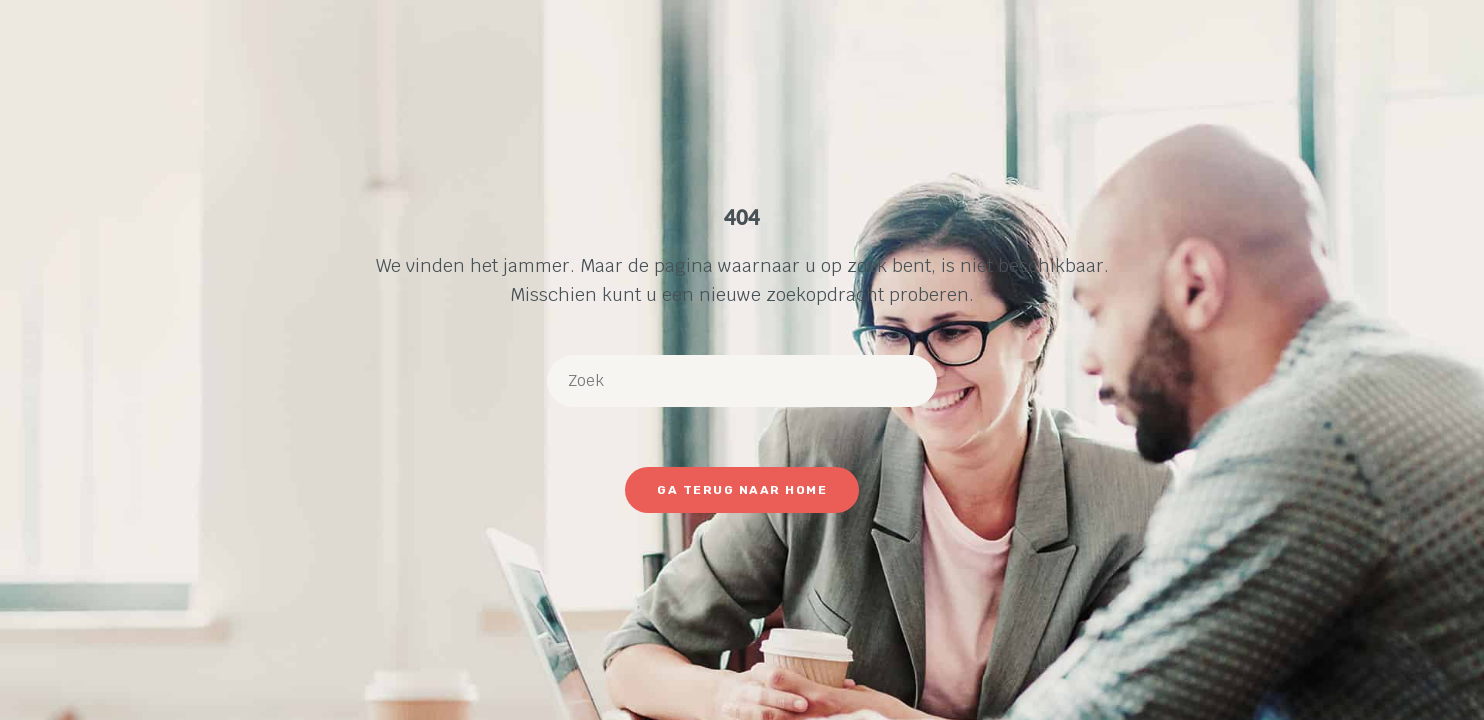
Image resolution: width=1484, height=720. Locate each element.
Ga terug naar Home (742, 490)
